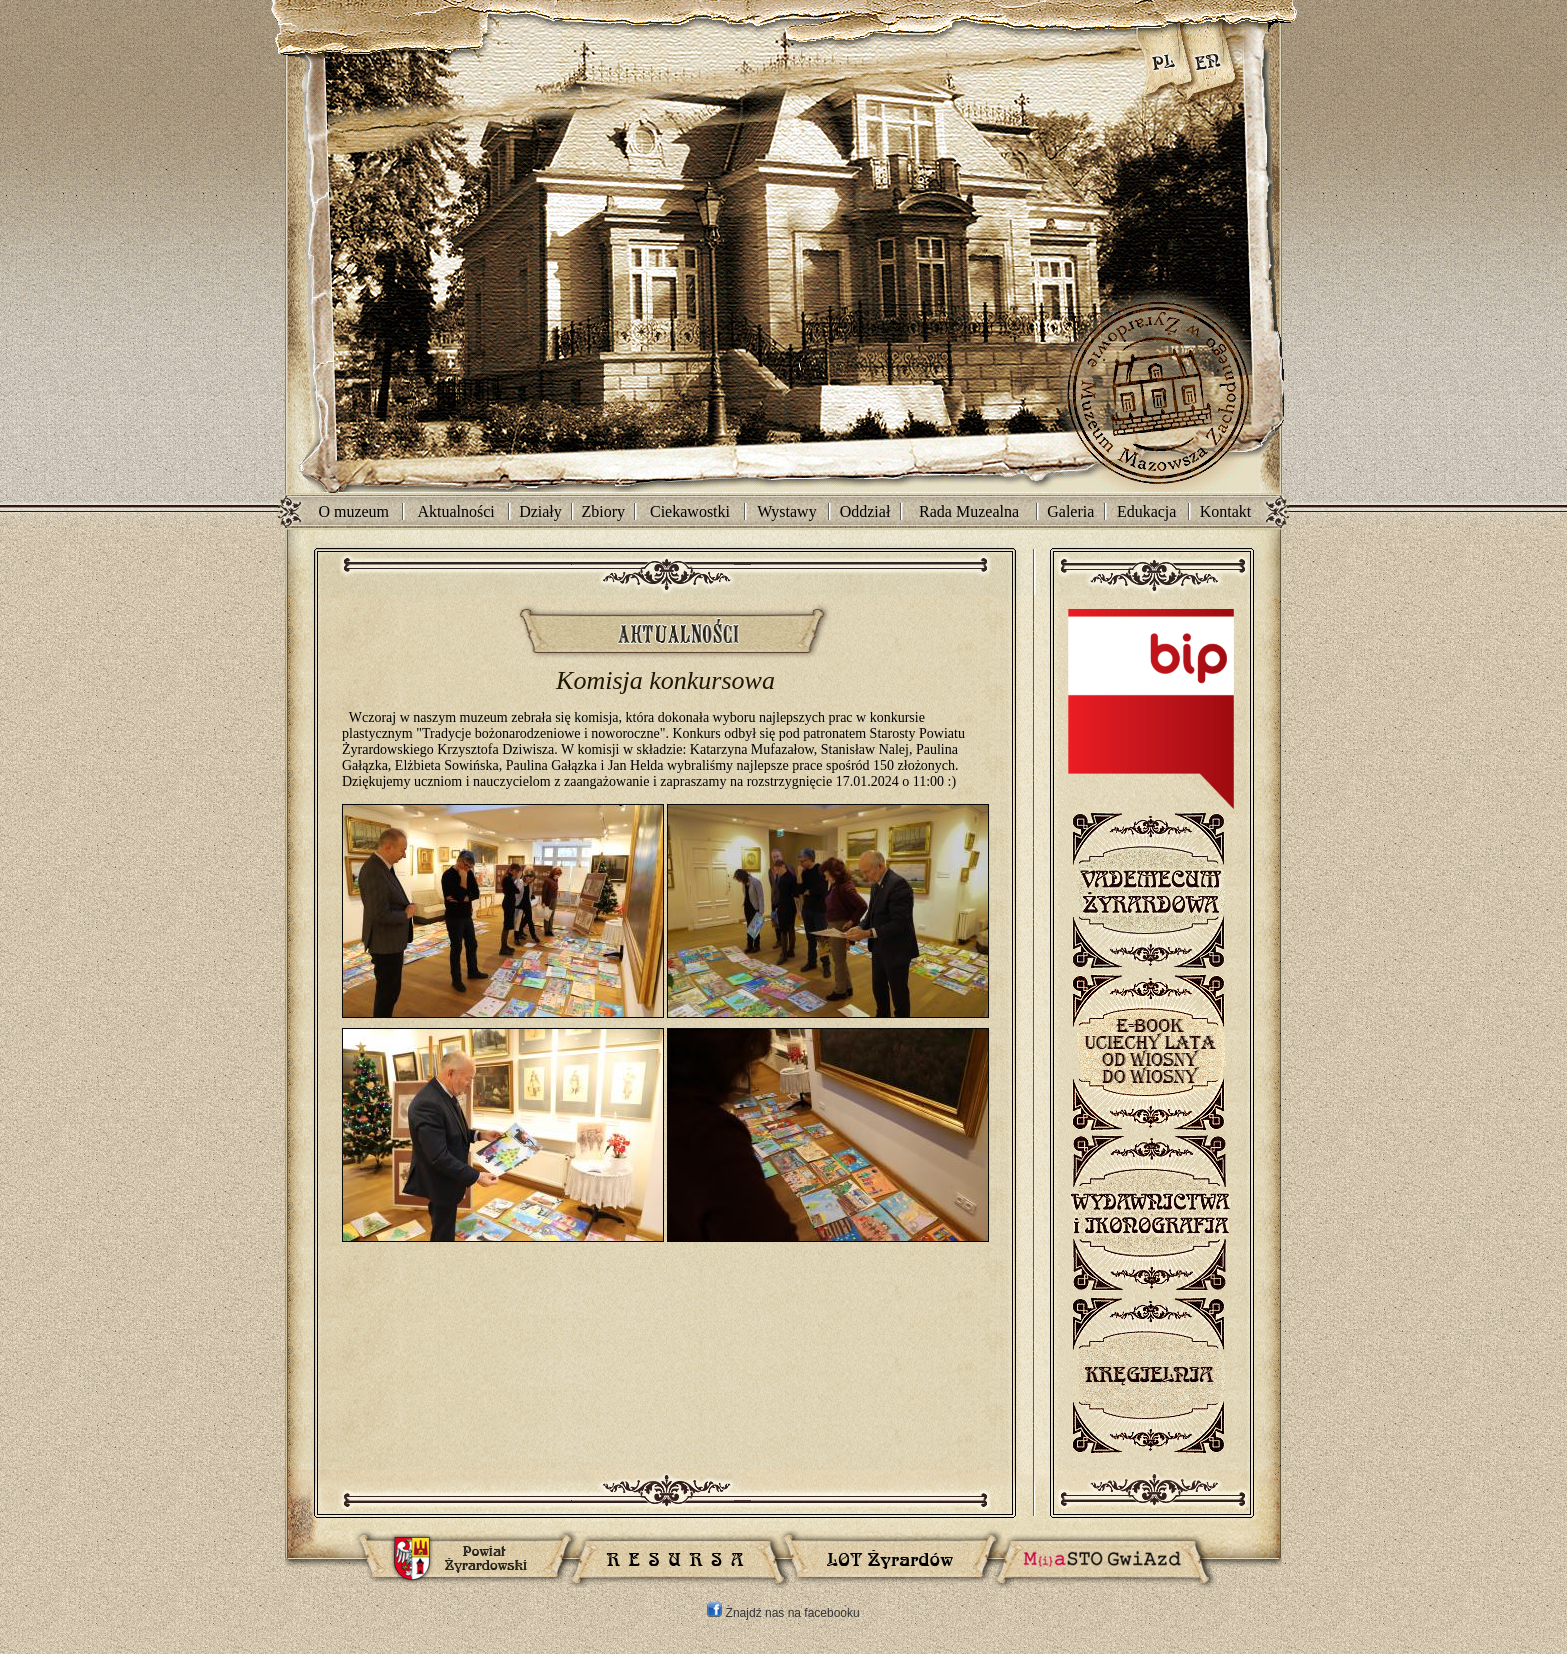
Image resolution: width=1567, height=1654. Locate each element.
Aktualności (455, 511)
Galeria (1070, 511)
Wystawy (786, 511)
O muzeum (353, 511)
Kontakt (1226, 511)
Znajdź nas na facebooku (783, 1613)
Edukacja (1147, 511)
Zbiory (604, 511)
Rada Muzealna (969, 511)
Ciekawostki (690, 511)
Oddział (865, 511)
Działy (540, 511)
